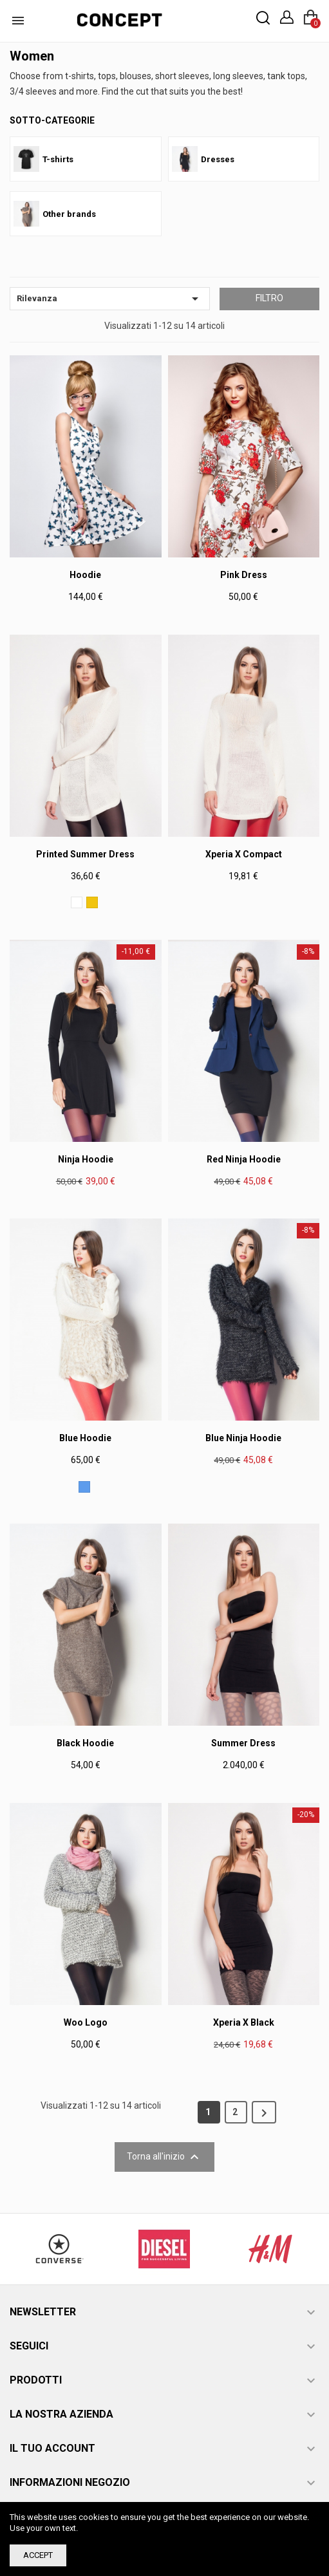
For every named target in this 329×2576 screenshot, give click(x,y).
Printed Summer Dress (85, 854)
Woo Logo (86, 2022)
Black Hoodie (85, 1743)
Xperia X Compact (243, 854)
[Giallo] (92, 902)
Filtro (269, 298)
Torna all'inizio (164, 2157)
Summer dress (243, 1743)
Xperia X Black (243, 2022)
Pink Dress (243, 575)
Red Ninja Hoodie (244, 1159)
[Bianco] (76, 902)
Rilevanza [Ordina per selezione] (110, 298)
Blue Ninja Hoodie (243, 1438)
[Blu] (84, 1487)
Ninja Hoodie (85, 1159)
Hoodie (85, 575)
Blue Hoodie (85, 1438)
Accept (38, 2555)
